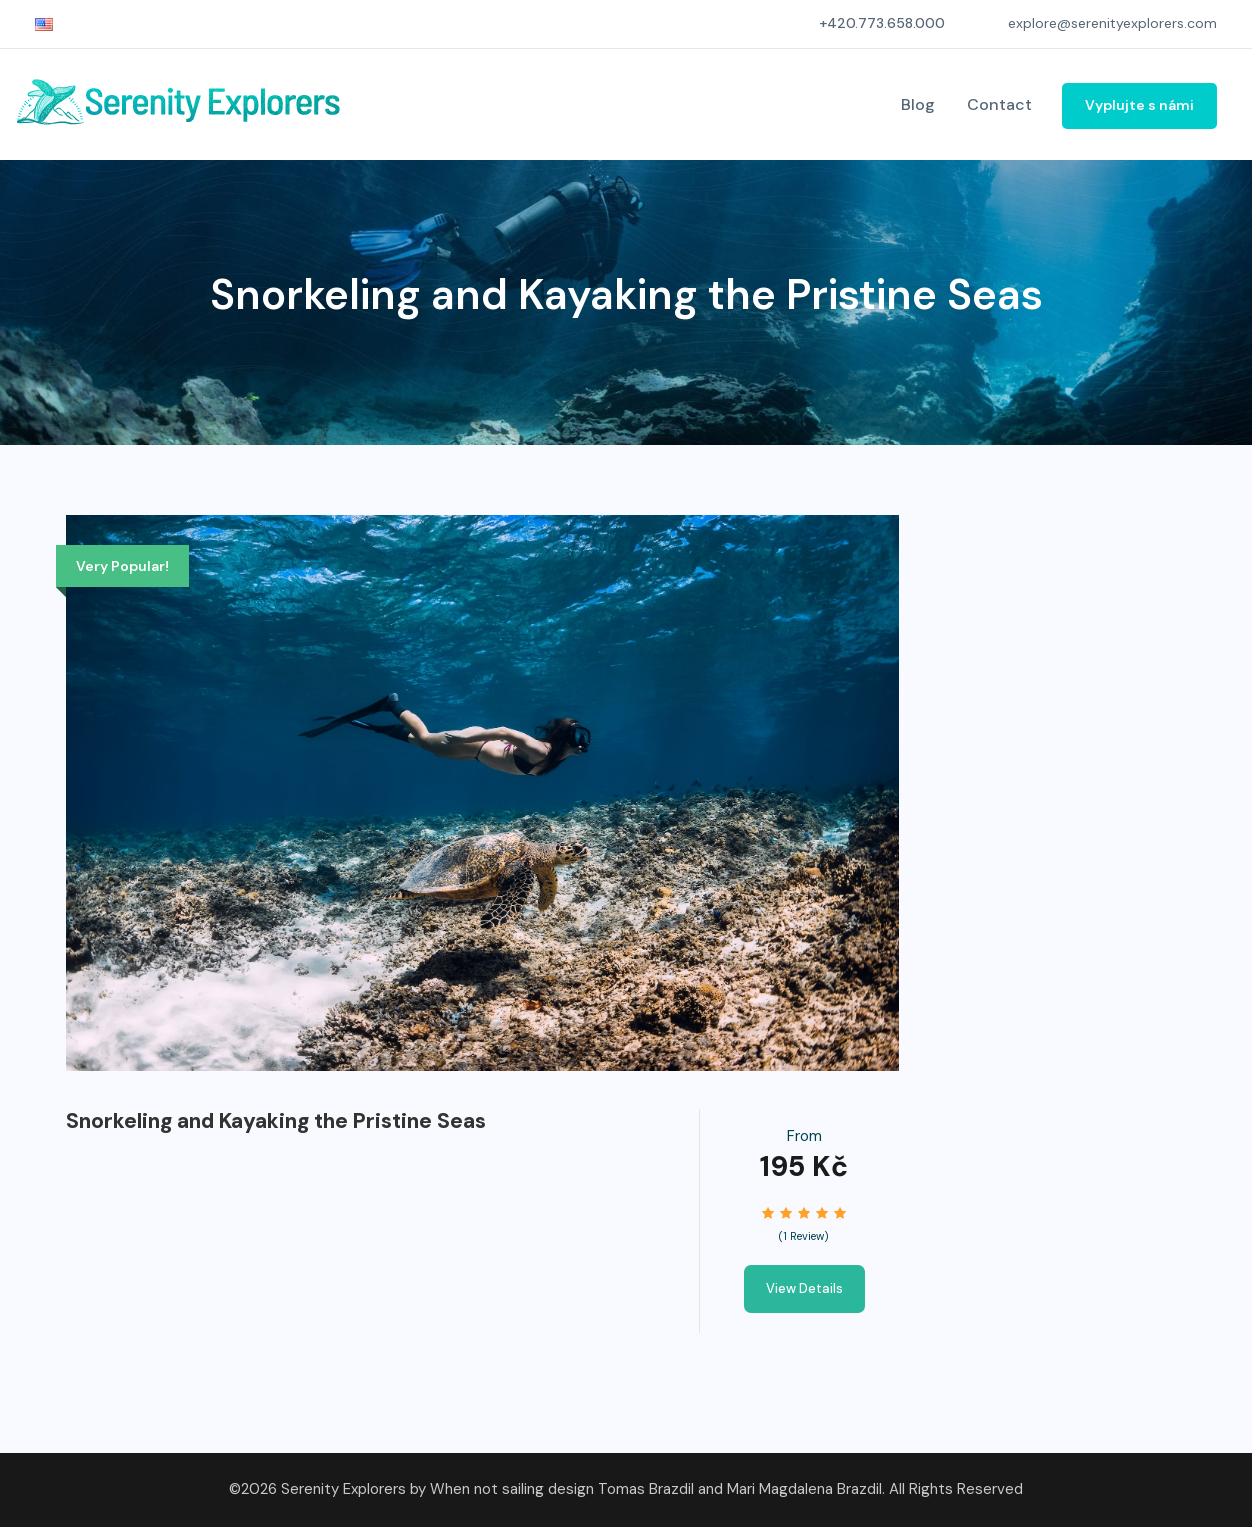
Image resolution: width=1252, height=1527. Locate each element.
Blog (918, 104)
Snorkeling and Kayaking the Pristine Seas (276, 1121)
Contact (999, 104)
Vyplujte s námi (1139, 105)
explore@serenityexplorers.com (1112, 23)
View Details (804, 1288)
